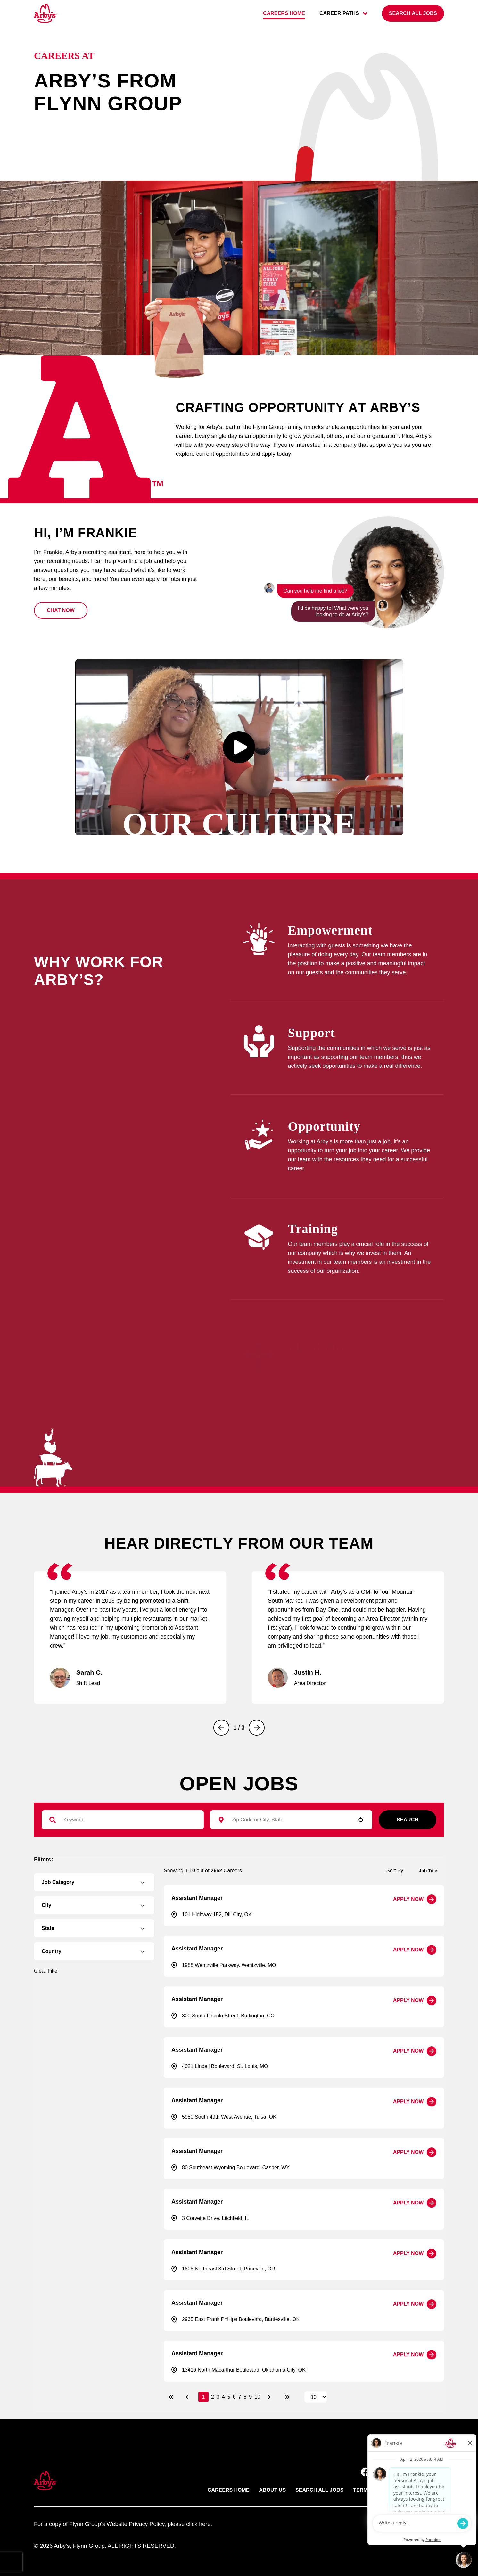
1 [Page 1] (203, 2397)
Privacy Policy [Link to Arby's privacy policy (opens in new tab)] (422, 2490)
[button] (60, 610)
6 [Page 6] (234, 2397)
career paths (343, 13)
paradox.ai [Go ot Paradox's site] (430, 2524)
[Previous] (221, 1728)
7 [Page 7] (239, 2397)
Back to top (419, 2449)
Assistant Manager (197, 1898)
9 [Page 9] (250, 2397)
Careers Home (229, 2490)
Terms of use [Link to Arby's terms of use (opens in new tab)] (372, 2490)
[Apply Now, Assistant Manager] (414, 1899)
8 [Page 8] (244, 2397)
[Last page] (287, 2397)
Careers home (284, 13)
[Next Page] (270, 2397)
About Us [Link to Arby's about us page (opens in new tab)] (272, 2490)
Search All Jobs (319, 2490)
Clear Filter (46, 1971)
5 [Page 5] (228, 2397)
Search (407, 1819)
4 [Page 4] (223, 2397)
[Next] (257, 1728)
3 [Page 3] (218, 2397)
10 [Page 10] (257, 2397)
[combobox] (288, 1820)
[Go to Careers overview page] (45, 13)
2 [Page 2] (212, 2397)
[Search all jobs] (413, 13)
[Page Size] (315, 2397)
